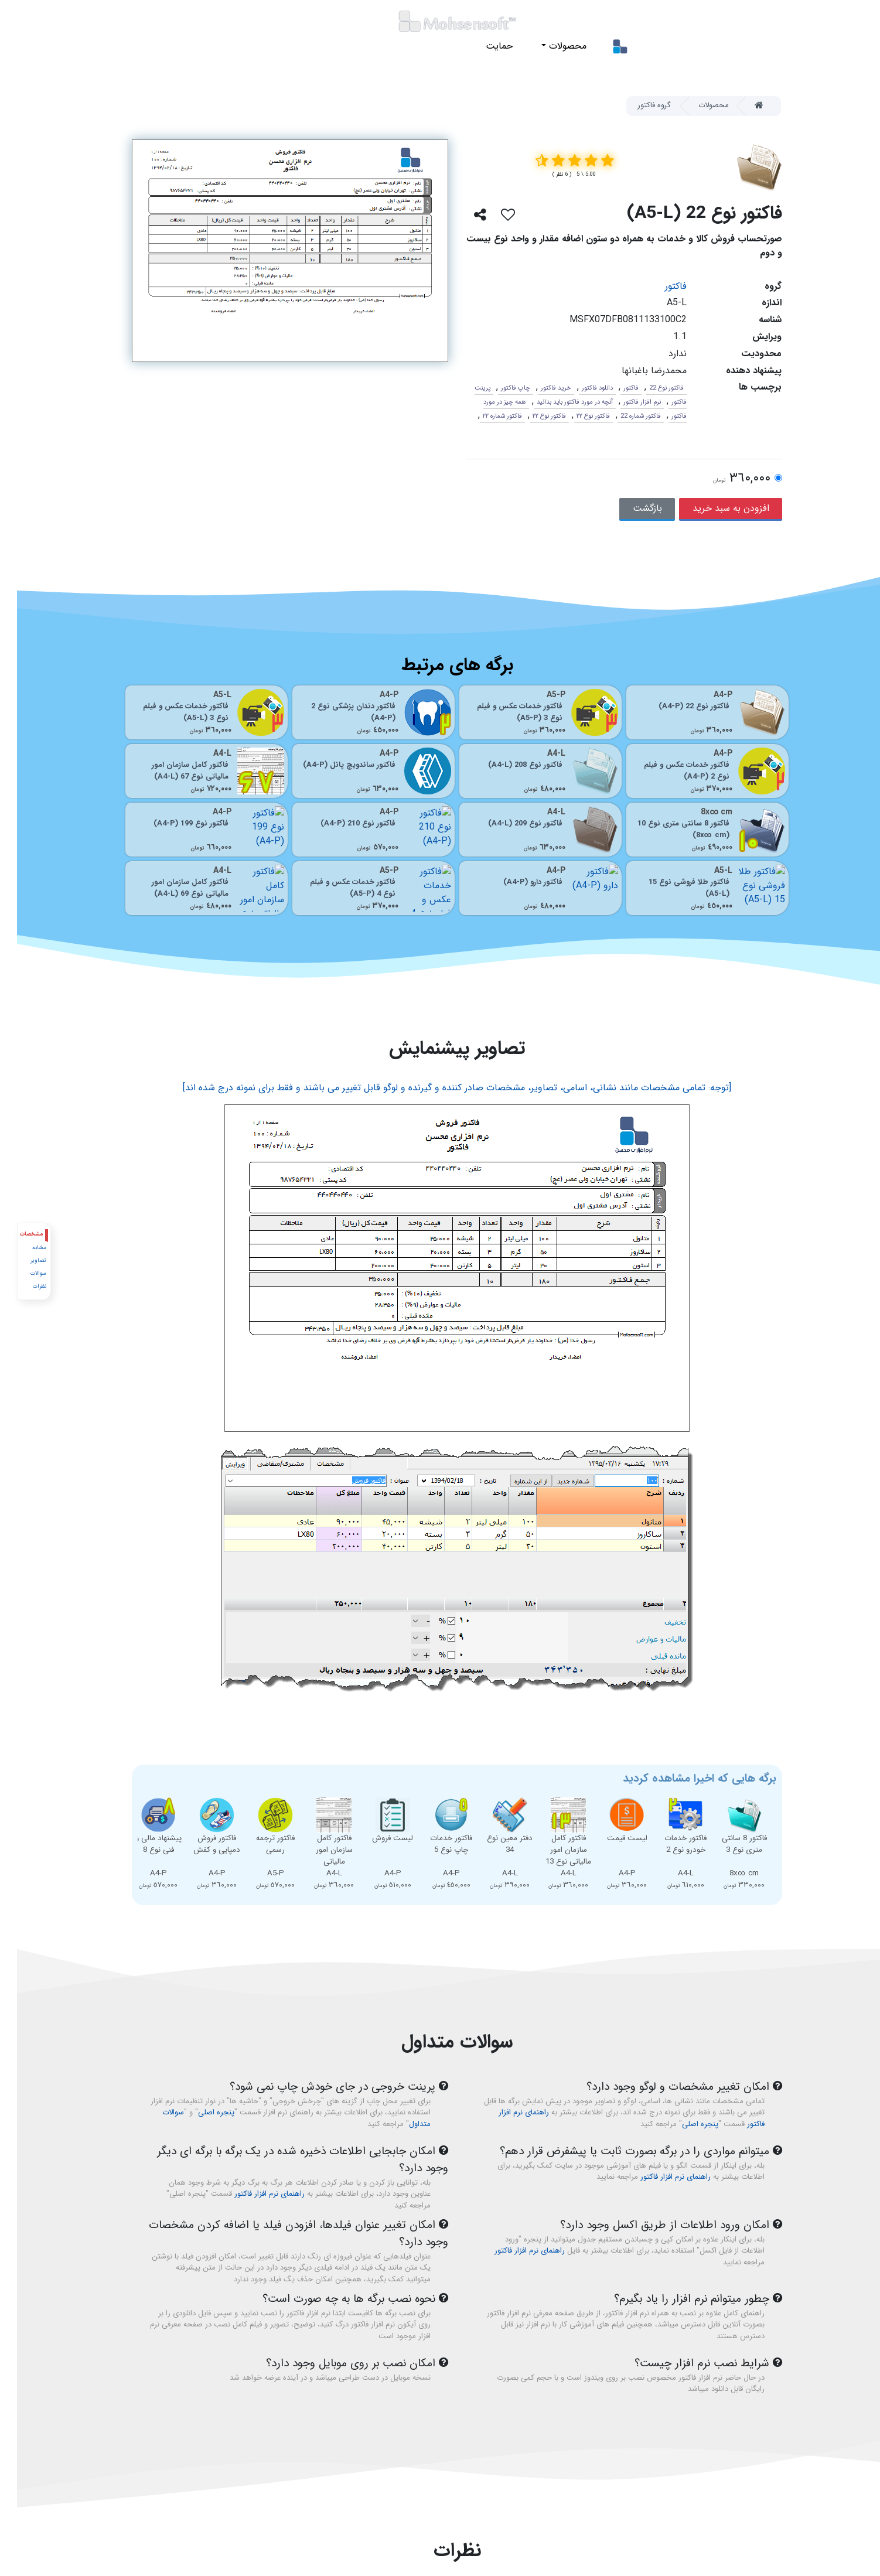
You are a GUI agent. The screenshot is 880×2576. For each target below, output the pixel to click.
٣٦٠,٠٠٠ (724, 479)
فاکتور (659, 286)
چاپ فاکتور (498, 388)
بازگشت (630, 508)
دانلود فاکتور (580, 388)
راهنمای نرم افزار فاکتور (658, 2177)
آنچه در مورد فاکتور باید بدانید (558, 402)
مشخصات (14, 1234)
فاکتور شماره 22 (623, 416)
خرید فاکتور (539, 388)
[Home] (747, 106)
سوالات (21, 1273)
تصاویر (21, 1260)
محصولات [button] (549, 46)
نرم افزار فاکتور (625, 402)
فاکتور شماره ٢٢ (485, 416)
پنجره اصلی (683, 2124)
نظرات (22, 1286)
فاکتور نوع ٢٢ (576, 416)
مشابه (22, 1247)
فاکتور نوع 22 (649, 388)
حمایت (482, 46)
